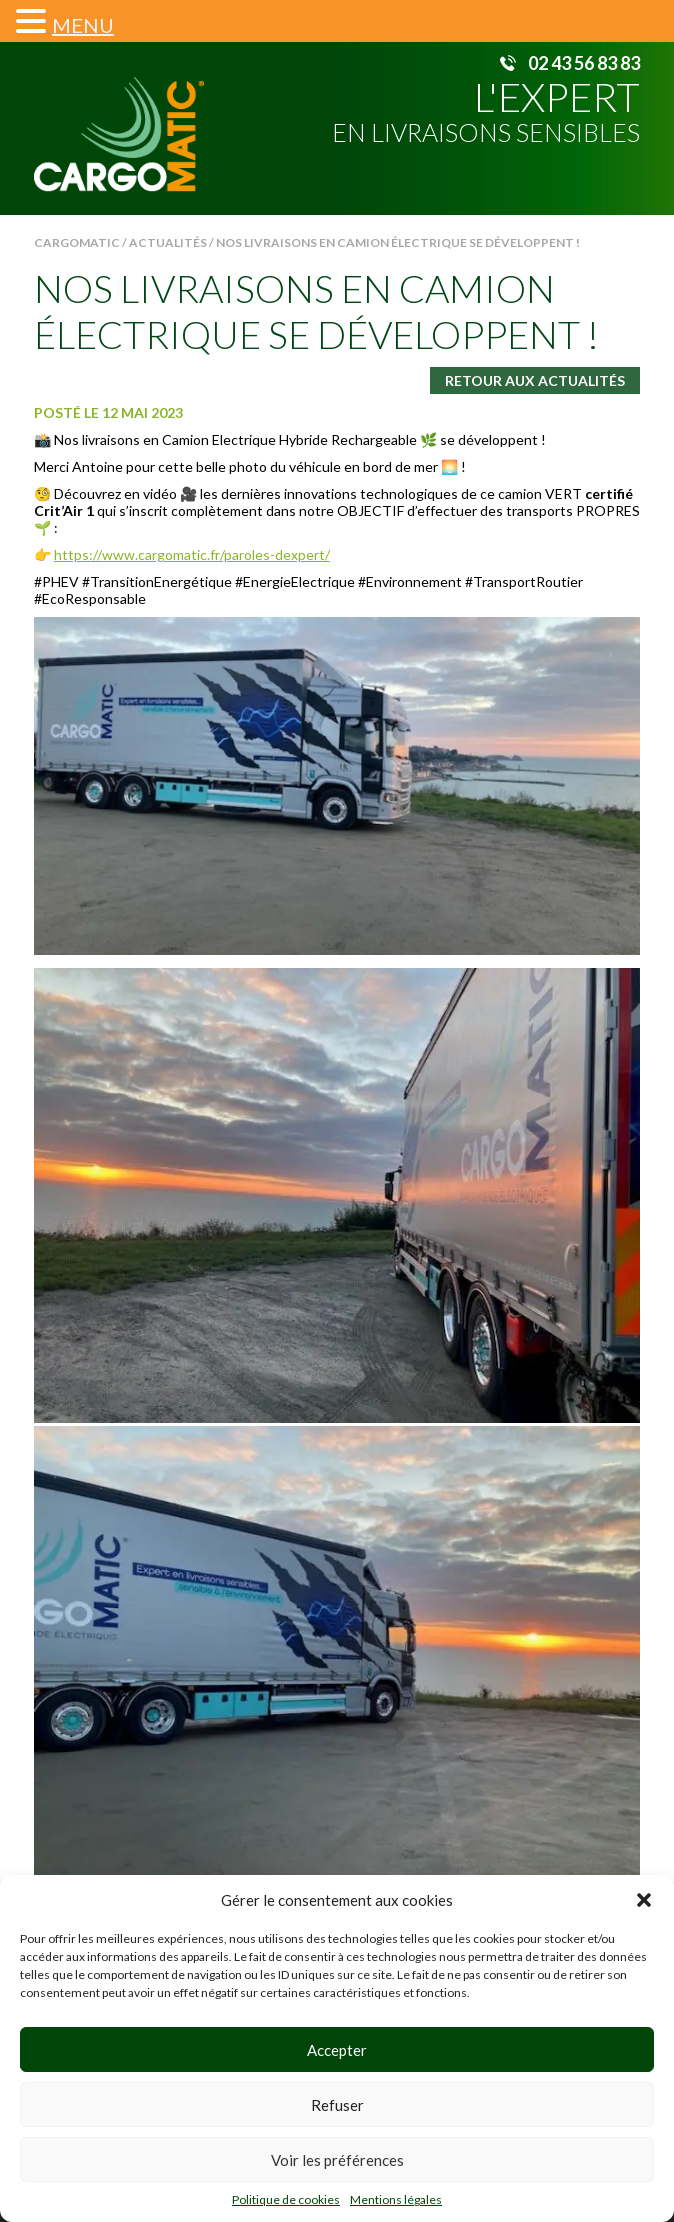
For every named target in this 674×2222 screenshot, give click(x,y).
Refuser (337, 2105)
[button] (644, 1900)
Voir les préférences (337, 2160)
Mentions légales (396, 2199)
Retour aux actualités (535, 380)
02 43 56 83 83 (584, 63)
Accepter (337, 2050)
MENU (83, 25)
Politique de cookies (286, 2199)
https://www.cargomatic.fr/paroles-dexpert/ (192, 554)
